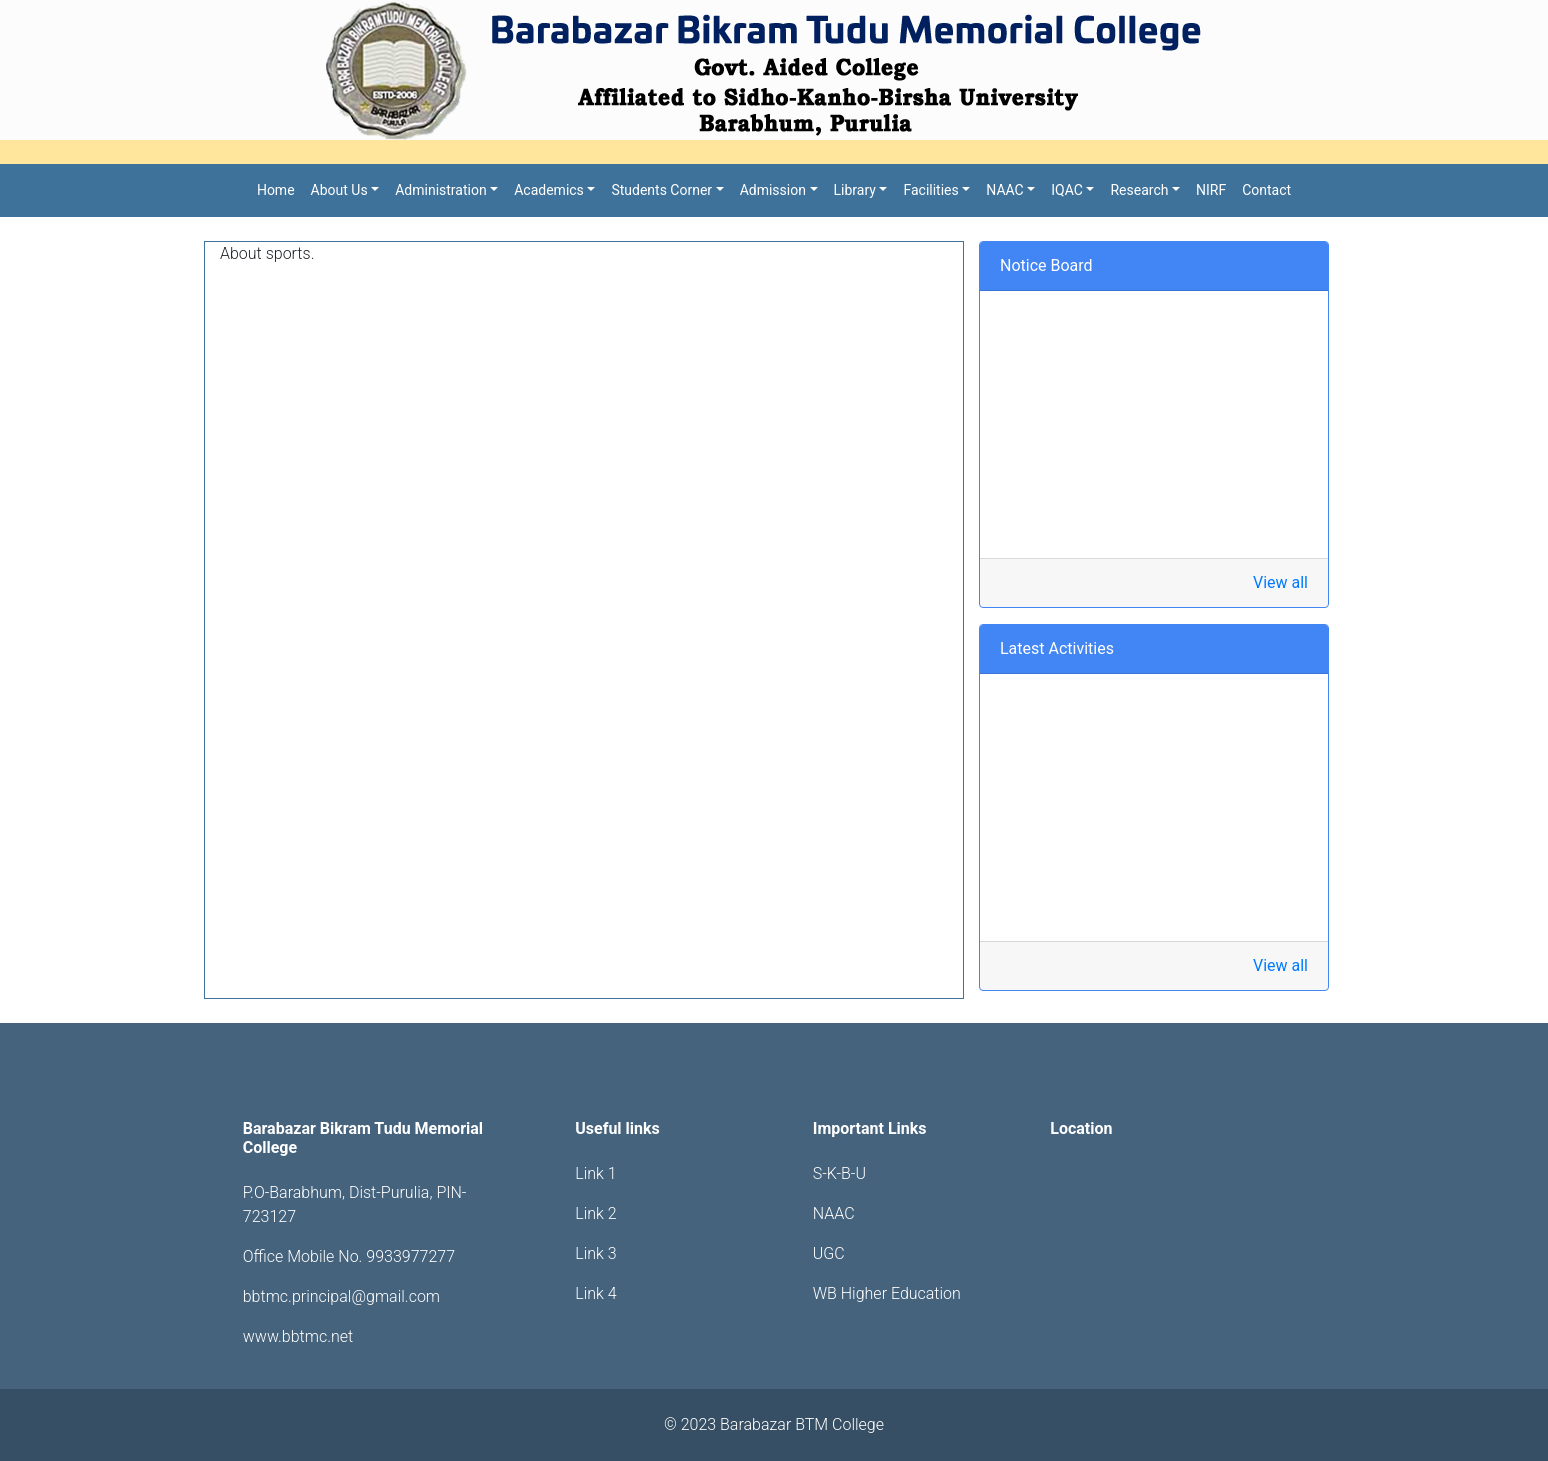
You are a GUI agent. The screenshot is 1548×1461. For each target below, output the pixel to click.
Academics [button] (549, 190)
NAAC (834, 1213)
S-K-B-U (839, 1173)
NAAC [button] (1004, 190)
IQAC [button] (1067, 190)
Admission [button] (773, 190)
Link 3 (595, 1253)
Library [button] (855, 190)
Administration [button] (440, 190)
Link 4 (595, 1293)
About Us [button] (339, 190)
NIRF (1211, 190)
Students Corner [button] (661, 190)
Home (276, 190)
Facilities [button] (930, 190)
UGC (829, 1253)
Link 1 (595, 1173)
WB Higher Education (887, 1293)
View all (1280, 582)
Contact (1266, 190)
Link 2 (595, 1213)
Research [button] (1139, 190)
